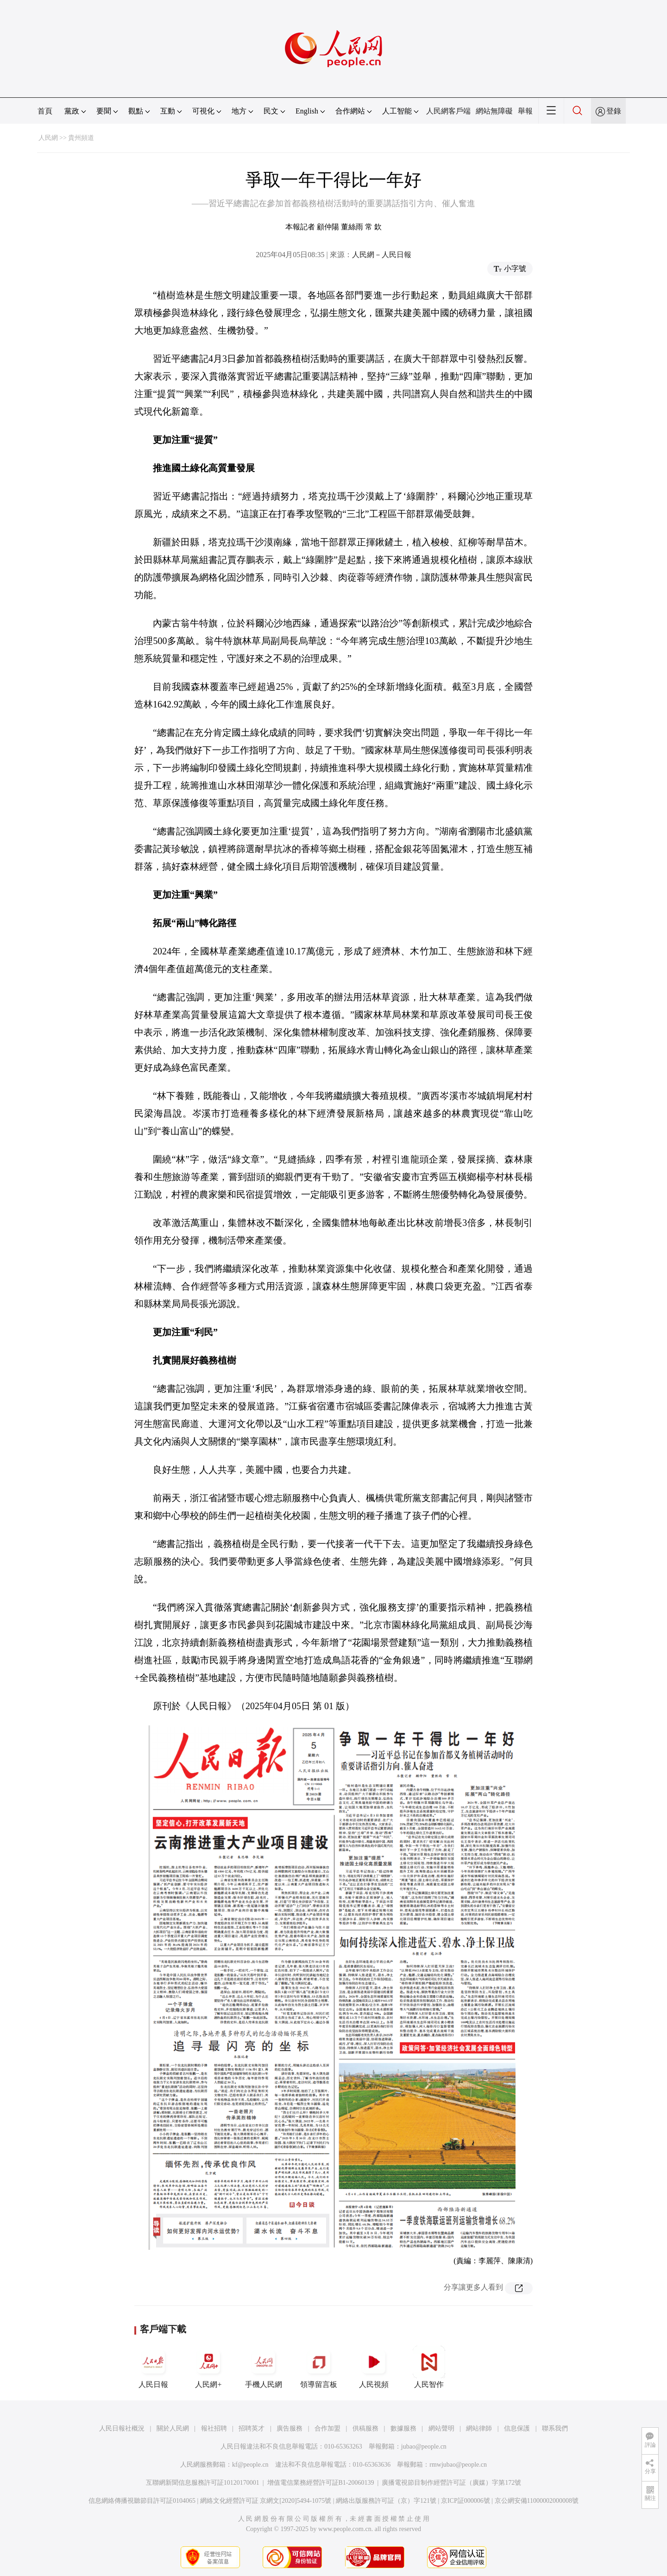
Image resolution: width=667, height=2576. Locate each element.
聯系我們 (555, 2428)
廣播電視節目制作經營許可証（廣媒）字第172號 (451, 2482)
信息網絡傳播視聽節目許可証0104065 (141, 2500)
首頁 (45, 111)
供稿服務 (365, 2428)
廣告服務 (289, 2428)
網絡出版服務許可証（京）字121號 (386, 2500)
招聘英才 (251, 2428)
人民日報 (153, 2367)
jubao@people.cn (424, 2446)
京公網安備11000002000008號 (537, 2500)
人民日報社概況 (122, 2428)
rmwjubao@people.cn (458, 2464)
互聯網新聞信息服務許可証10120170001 (202, 2482)
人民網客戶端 (448, 111)
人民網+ (208, 2367)
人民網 (48, 137)
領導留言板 (318, 2367)
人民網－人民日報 (381, 255)
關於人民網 (173, 2428)
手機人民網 (263, 2367)
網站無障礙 (494, 111)
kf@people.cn (250, 2464)
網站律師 (479, 2428)
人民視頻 (374, 2367)
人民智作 (429, 2367)
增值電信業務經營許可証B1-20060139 (320, 2482)
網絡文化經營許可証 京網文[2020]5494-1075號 (266, 2500)
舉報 (525, 111)
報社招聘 (214, 2428)
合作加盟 (327, 2428)
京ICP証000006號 (465, 2500)
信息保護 (517, 2428)
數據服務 (403, 2428)
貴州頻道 (81, 137)
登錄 (613, 111)
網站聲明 (441, 2428)
